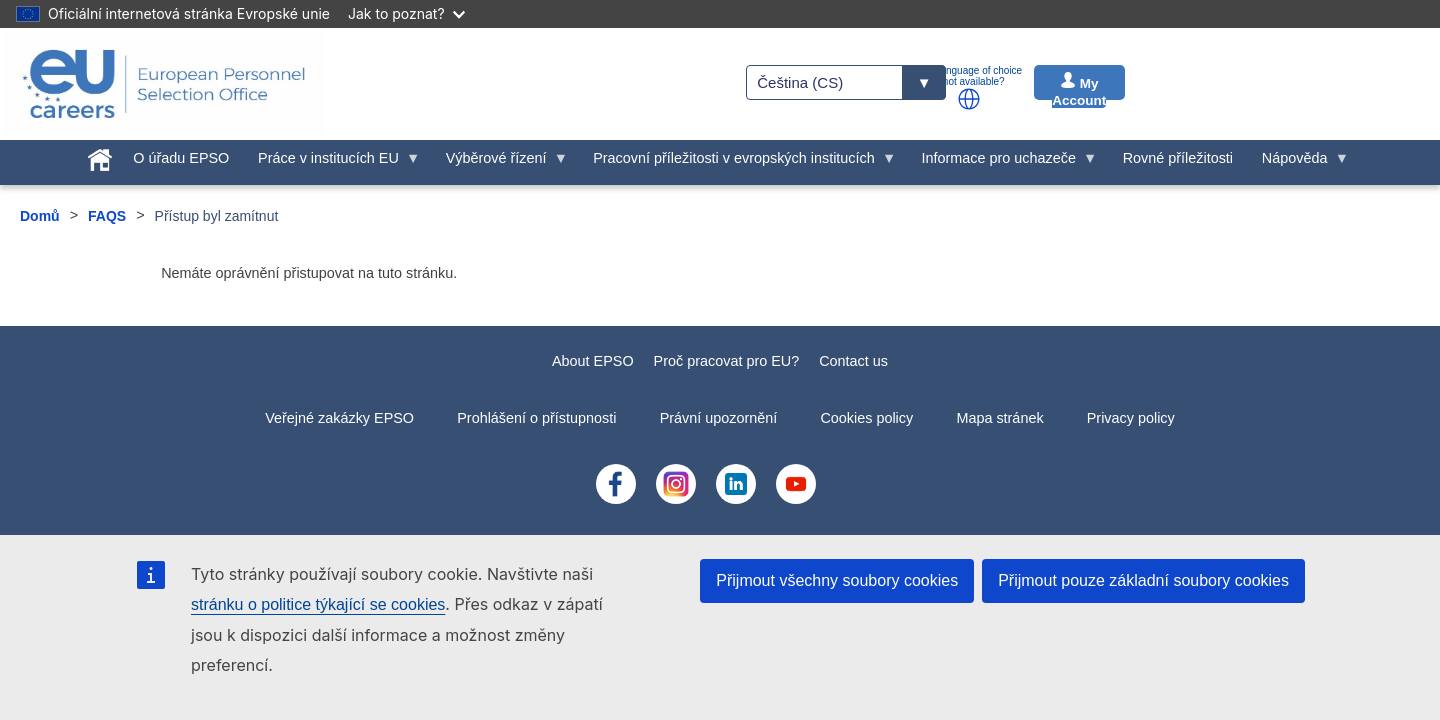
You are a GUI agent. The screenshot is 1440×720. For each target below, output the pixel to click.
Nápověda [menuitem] (1298, 163)
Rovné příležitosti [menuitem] (1178, 158)
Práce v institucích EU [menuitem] (332, 163)
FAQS (107, 216)
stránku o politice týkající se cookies (318, 604)
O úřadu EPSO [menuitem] (181, 158)
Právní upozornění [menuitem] (719, 418)
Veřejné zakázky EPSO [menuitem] (339, 418)
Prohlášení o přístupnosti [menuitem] (536, 418)
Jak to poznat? (406, 13)
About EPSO (593, 361)
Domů (40, 216)
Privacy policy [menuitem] (1131, 418)
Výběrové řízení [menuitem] (499, 163)
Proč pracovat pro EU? (727, 361)
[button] (969, 99)
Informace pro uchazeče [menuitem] (1002, 163)
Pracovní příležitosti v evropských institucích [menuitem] (738, 163)
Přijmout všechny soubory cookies (837, 580)
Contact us (853, 361)
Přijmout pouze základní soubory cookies (1143, 580)
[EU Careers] (164, 84)
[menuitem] (99, 156)
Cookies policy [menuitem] (866, 418)
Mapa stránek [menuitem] (999, 418)
